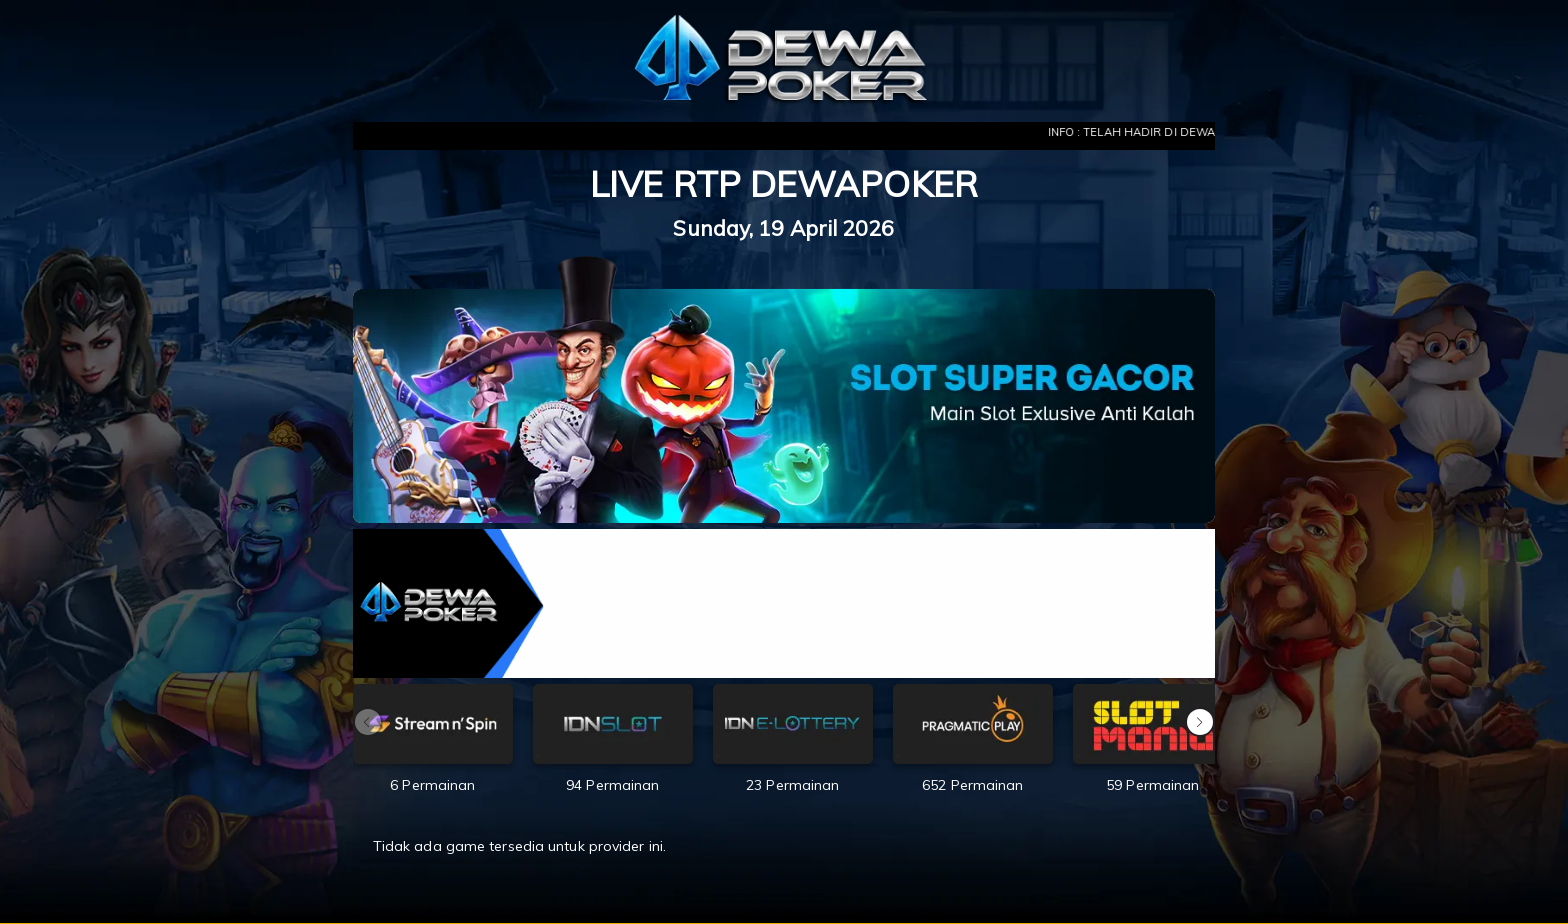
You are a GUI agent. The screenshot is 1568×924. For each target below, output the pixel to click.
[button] (1200, 722)
